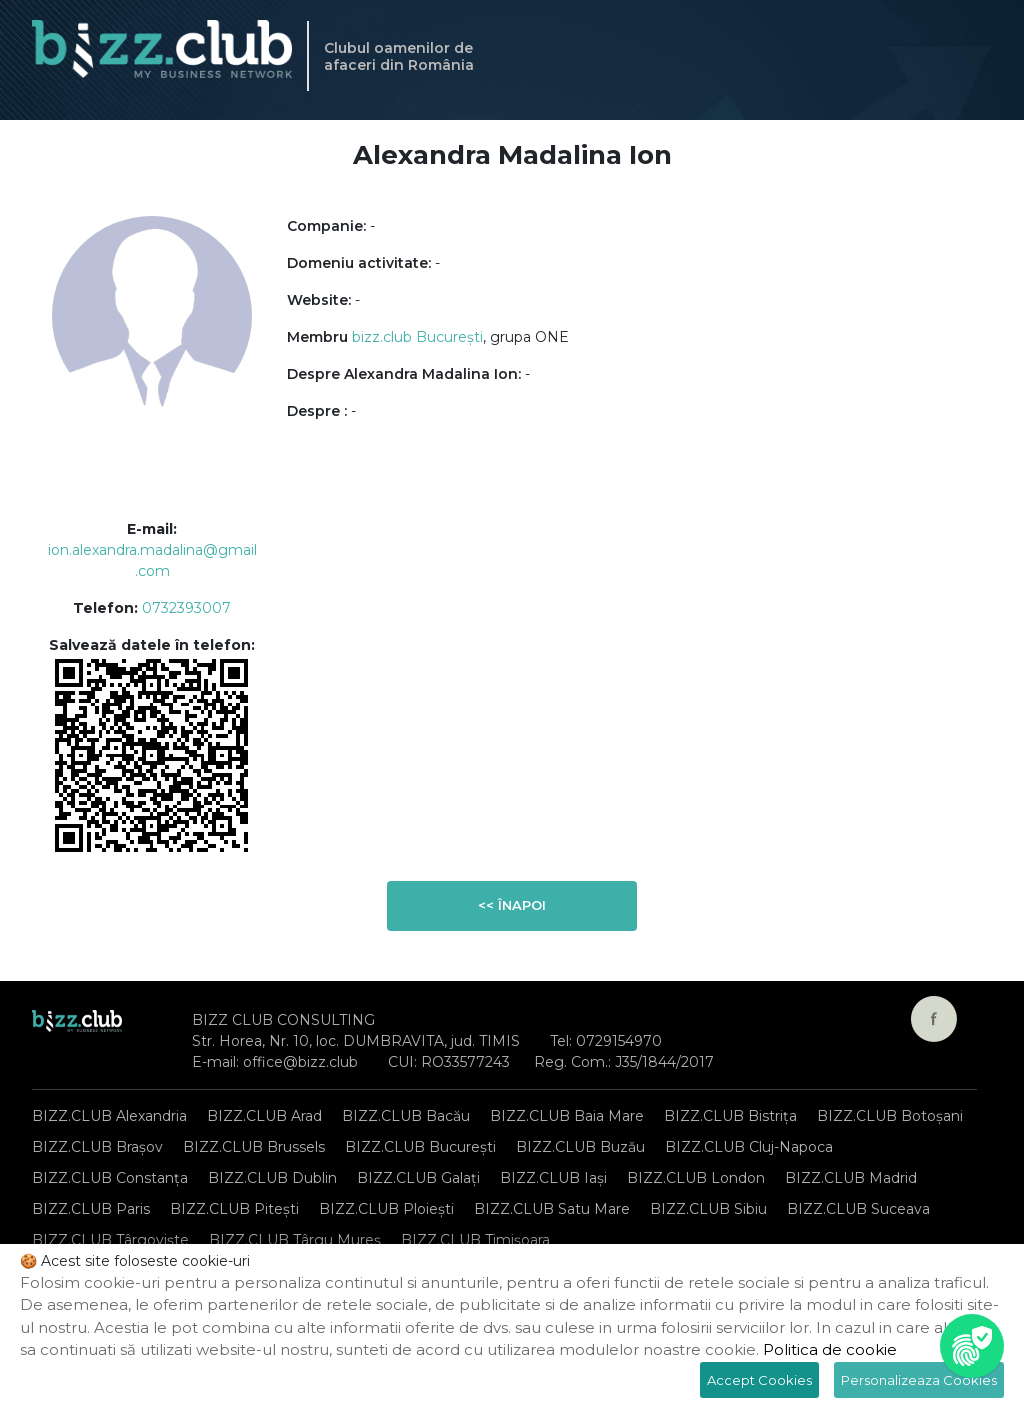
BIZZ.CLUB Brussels (254, 1147)
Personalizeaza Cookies (919, 1380)
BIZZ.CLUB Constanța (110, 1178)
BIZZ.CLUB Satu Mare (552, 1209)
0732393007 (186, 608)
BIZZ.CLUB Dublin (272, 1178)
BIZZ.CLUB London (696, 1178)
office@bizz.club (300, 1062)
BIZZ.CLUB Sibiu (708, 1209)
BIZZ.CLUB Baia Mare (567, 1116)
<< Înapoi (512, 905)
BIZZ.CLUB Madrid (851, 1178)
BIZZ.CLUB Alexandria (109, 1116)
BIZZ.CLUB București (420, 1147)
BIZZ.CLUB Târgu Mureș (295, 1240)
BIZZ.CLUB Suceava (858, 1209)
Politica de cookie (830, 1349)
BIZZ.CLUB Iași (553, 1178)
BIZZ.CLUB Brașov (97, 1147)
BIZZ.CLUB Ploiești (386, 1209)
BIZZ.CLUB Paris (91, 1209)
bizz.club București (417, 337)
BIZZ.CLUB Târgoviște (110, 1240)
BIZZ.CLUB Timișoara (475, 1240)
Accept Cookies (759, 1380)
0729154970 (619, 1041)
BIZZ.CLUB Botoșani (890, 1116)
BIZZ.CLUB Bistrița (730, 1116)
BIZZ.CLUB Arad (264, 1116)
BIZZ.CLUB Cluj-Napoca (749, 1147)
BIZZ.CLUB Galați (418, 1178)
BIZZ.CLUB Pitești (234, 1209)
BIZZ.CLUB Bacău (406, 1116)
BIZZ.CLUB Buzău (580, 1147)
